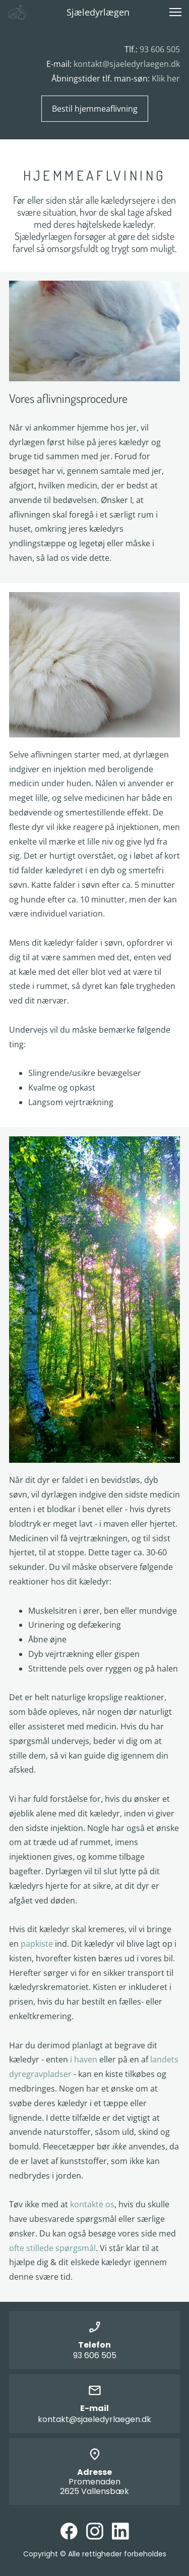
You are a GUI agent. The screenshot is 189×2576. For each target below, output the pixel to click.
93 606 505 (160, 49)
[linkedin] (120, 2531)
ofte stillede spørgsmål (52, 2248)
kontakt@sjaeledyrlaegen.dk (127, 63)
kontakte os (92, 2204)
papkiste (37, 1943)
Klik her (166, 78)
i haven (83, 2059)
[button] (175, 12)
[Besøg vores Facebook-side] (69, 2531)
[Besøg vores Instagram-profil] (94, 2531)
